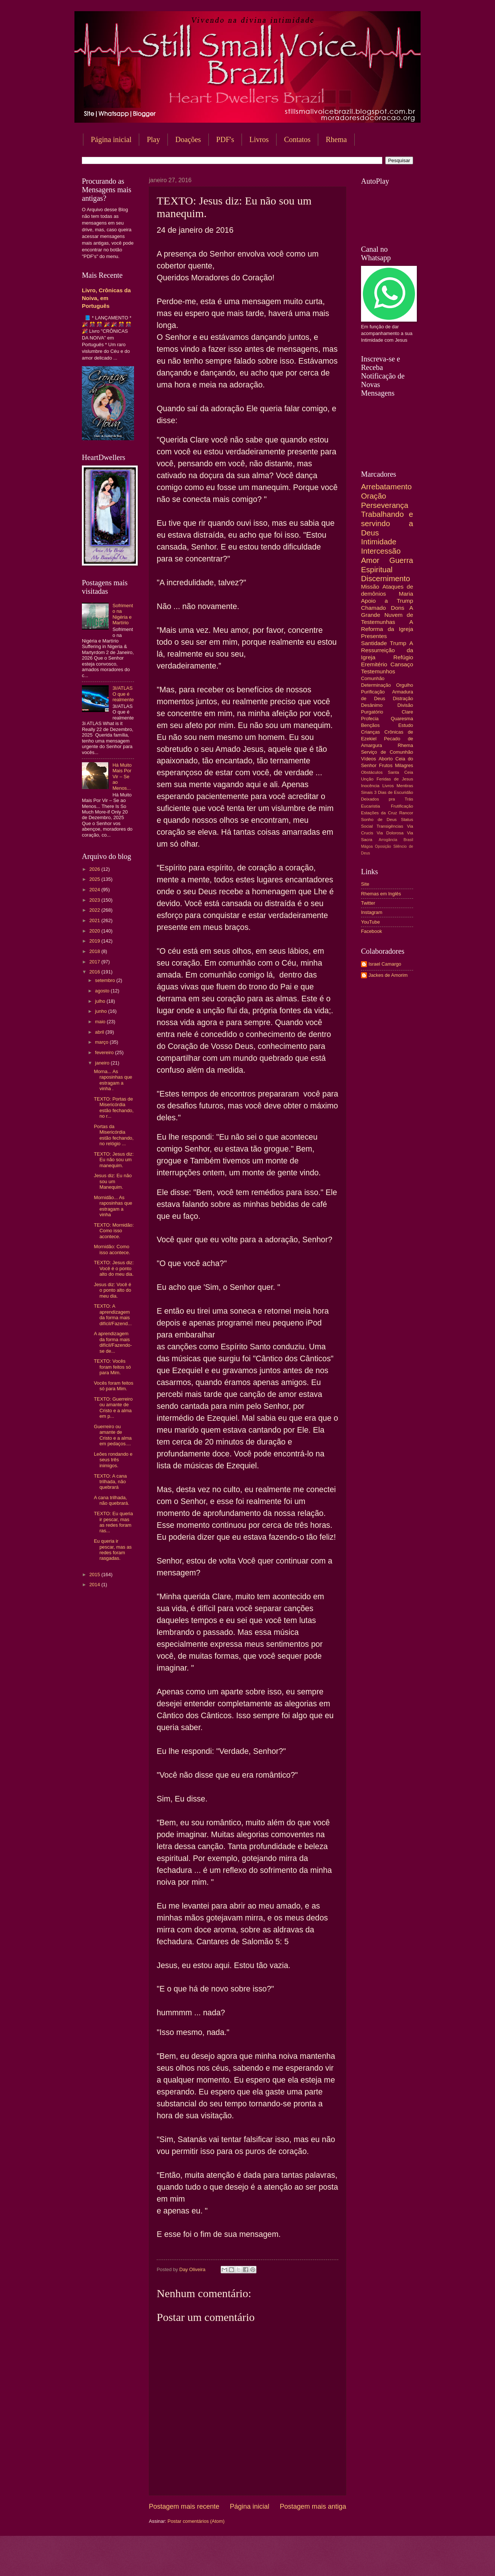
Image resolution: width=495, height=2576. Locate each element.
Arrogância (388, 840)
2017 (95, 962)
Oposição (383, 846)
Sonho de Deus (379, 819)
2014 (95, 1584)
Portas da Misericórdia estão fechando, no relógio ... (114, 1135)
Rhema (336, 139)
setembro (105, 980)
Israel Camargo (384, 964)
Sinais (367, 792)
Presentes (374, 636)
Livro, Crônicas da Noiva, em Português (106, 298)
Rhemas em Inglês (381, 893)
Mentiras (405, 785)
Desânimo (372, 705)
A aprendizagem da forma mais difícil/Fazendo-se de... (113, 1342)
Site (365, 884)
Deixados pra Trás (387, 799)
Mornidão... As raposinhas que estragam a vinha (113, 1206)
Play (153, 139)
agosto (103, 991)
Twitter (368, 903)
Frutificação (402, 806)
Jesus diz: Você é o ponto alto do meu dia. (112, 1290)
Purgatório (372, 712)
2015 (95, 1574)
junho (101, 1011)
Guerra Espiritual (387, 565)
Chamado (373, 608)
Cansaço (401, 664)
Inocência (370, 785)
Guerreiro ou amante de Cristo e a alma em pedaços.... (113, 1435)
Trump (398, 643)
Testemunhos (378, 671)
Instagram (371, 912)
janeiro (103, 1063)
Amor (370, 560)
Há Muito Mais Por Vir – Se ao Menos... (122, 776)
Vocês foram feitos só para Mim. (113, 1385)
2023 (95, 900)
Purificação (373, 692)
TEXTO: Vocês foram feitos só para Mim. (112, 1366)
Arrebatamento (386, 486)
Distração (403, 698)
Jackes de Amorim (388, 975)
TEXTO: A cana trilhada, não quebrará (110, 1481)
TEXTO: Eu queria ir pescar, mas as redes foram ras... (113, 1522)
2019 (95, 941)
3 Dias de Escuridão (393, 792)
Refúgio (403, 657)
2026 (95, 869)
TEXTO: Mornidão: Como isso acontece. (114, 1230)
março (102, 1042)
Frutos (386, 765)
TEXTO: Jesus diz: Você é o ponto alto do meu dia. (114, 1268)
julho (100, 1001)
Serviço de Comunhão (387, 752)
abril (100, 1032)
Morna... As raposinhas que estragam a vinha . (113, 1080)
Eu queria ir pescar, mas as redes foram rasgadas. (113, 1549)
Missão (370, 586)
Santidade (374, 643)
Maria (406, 593)
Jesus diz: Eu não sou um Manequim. (113, 1181)
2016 (95, 972)
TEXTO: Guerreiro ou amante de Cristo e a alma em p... (113, 1407)
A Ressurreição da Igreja (387, 650)
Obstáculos (372, 772)
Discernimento (385, 578)
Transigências (390, 826)
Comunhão (372, 678)
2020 (95, 931)
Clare (407, 712)
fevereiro (105, 1052)
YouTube (370, 922)
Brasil (408, 840)
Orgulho (404, 685)
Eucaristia (370, 806)
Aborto (386, 758)
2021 (95, 920)
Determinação (376, 685)
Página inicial (111, 139)
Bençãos (370, 725)
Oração (373, 496)
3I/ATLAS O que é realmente (123, 693)
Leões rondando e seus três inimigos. (113, 1459)
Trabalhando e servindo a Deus (387, 523)
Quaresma (402, 718)
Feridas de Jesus (395, 779)
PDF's (225, 139)
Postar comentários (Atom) (195, 2521)
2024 (95, 889)
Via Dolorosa (390, 833)
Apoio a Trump (387, 601)
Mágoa (367, 846)
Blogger (307, 2561)
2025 (95, 879)
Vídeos (368, 758)
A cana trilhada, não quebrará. (111, 1500)
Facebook (371, 931)
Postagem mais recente (184, 2506)
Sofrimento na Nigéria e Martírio (122, 614)
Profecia (370, 718)
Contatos (297, 139)
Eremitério (374, 664)
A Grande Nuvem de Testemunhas (387, 615)
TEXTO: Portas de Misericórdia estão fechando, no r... (114, 1107)
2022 (95, 910)
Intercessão (380, 551)
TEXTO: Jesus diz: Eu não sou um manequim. (114, 1159)
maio (100, 1021)
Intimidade (378, 541)
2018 (95, 951)
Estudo (405, 725)
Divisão (405, 705)
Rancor (406, 813)
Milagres (404, 765)
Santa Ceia (400, 772)
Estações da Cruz (379, 813)
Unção (367, 779)
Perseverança (384, 505)
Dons (397, 608)
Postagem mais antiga (313, 2506)
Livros (259, 139)
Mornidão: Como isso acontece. (112, 1249)
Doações (188, 139)
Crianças (370, 732)
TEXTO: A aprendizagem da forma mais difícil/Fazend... (113, 1314)
